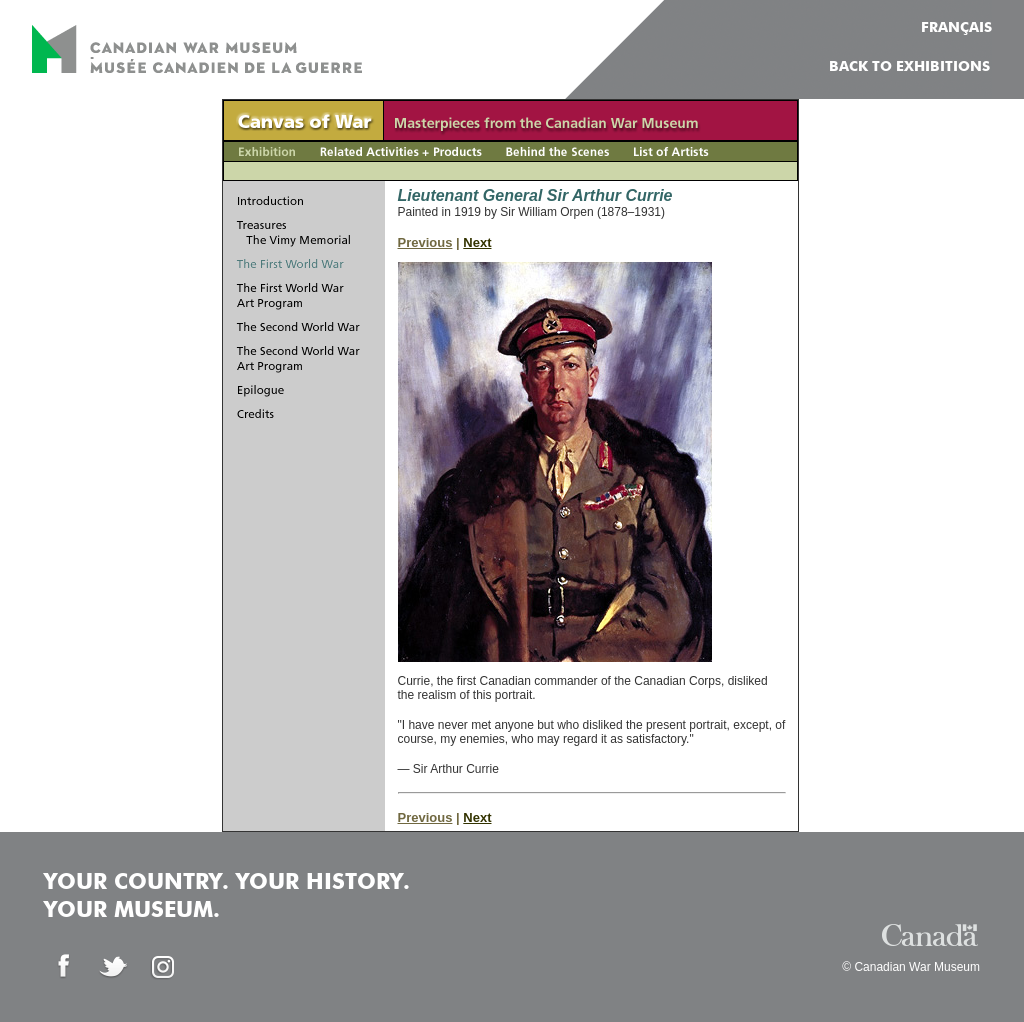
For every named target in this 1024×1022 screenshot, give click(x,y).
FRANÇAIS (956, 28)
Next (477, 242)
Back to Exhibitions (909, 67)
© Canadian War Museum (911, 967)
